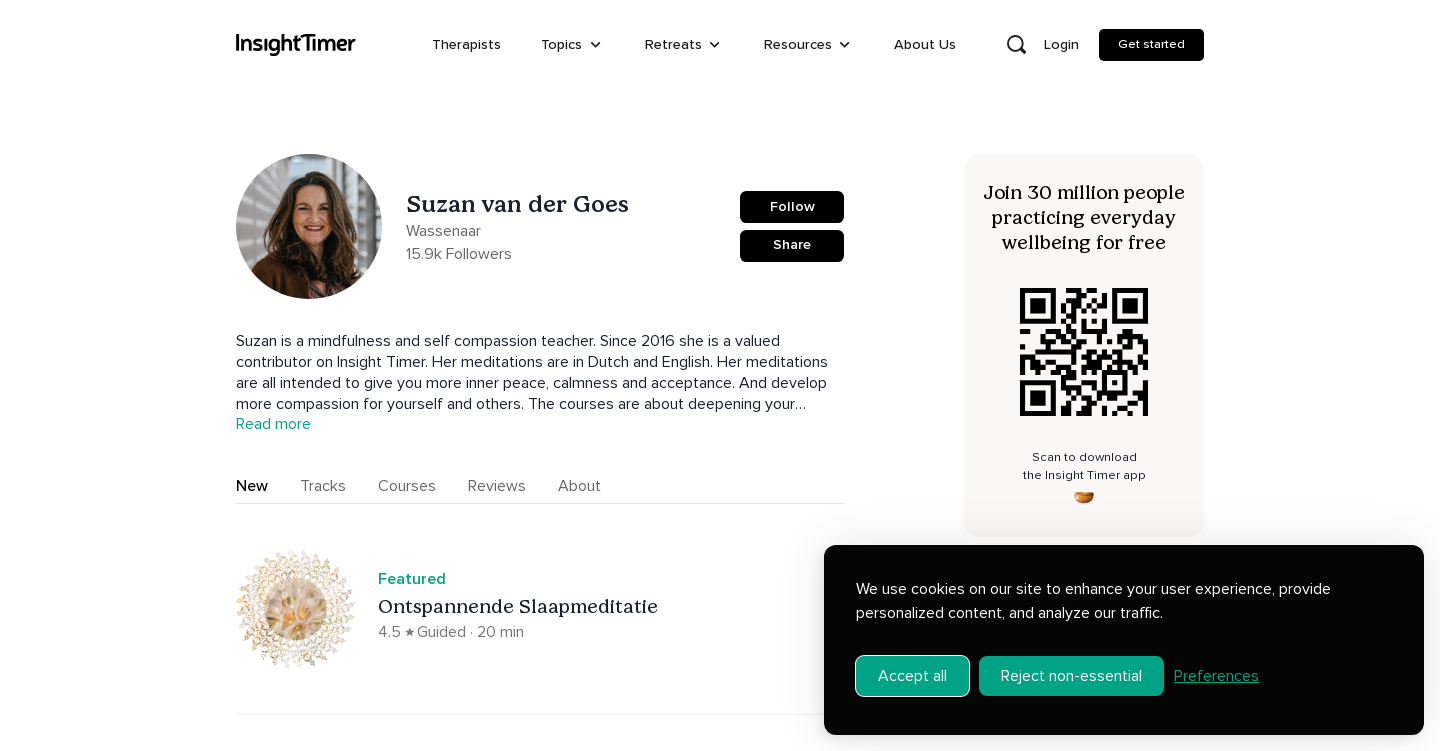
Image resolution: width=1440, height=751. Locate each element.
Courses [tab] (407, 486)
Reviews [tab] (497, 486)
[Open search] (1016, 45)
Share (792, 244)
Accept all (912, 662)
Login (1061, 44)
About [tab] (579, 486)
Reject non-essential (1071, 662)
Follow (792, 206)
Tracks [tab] (323, 486)
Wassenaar (443, 231)
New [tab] (252, 486)
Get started (1151, 44)
